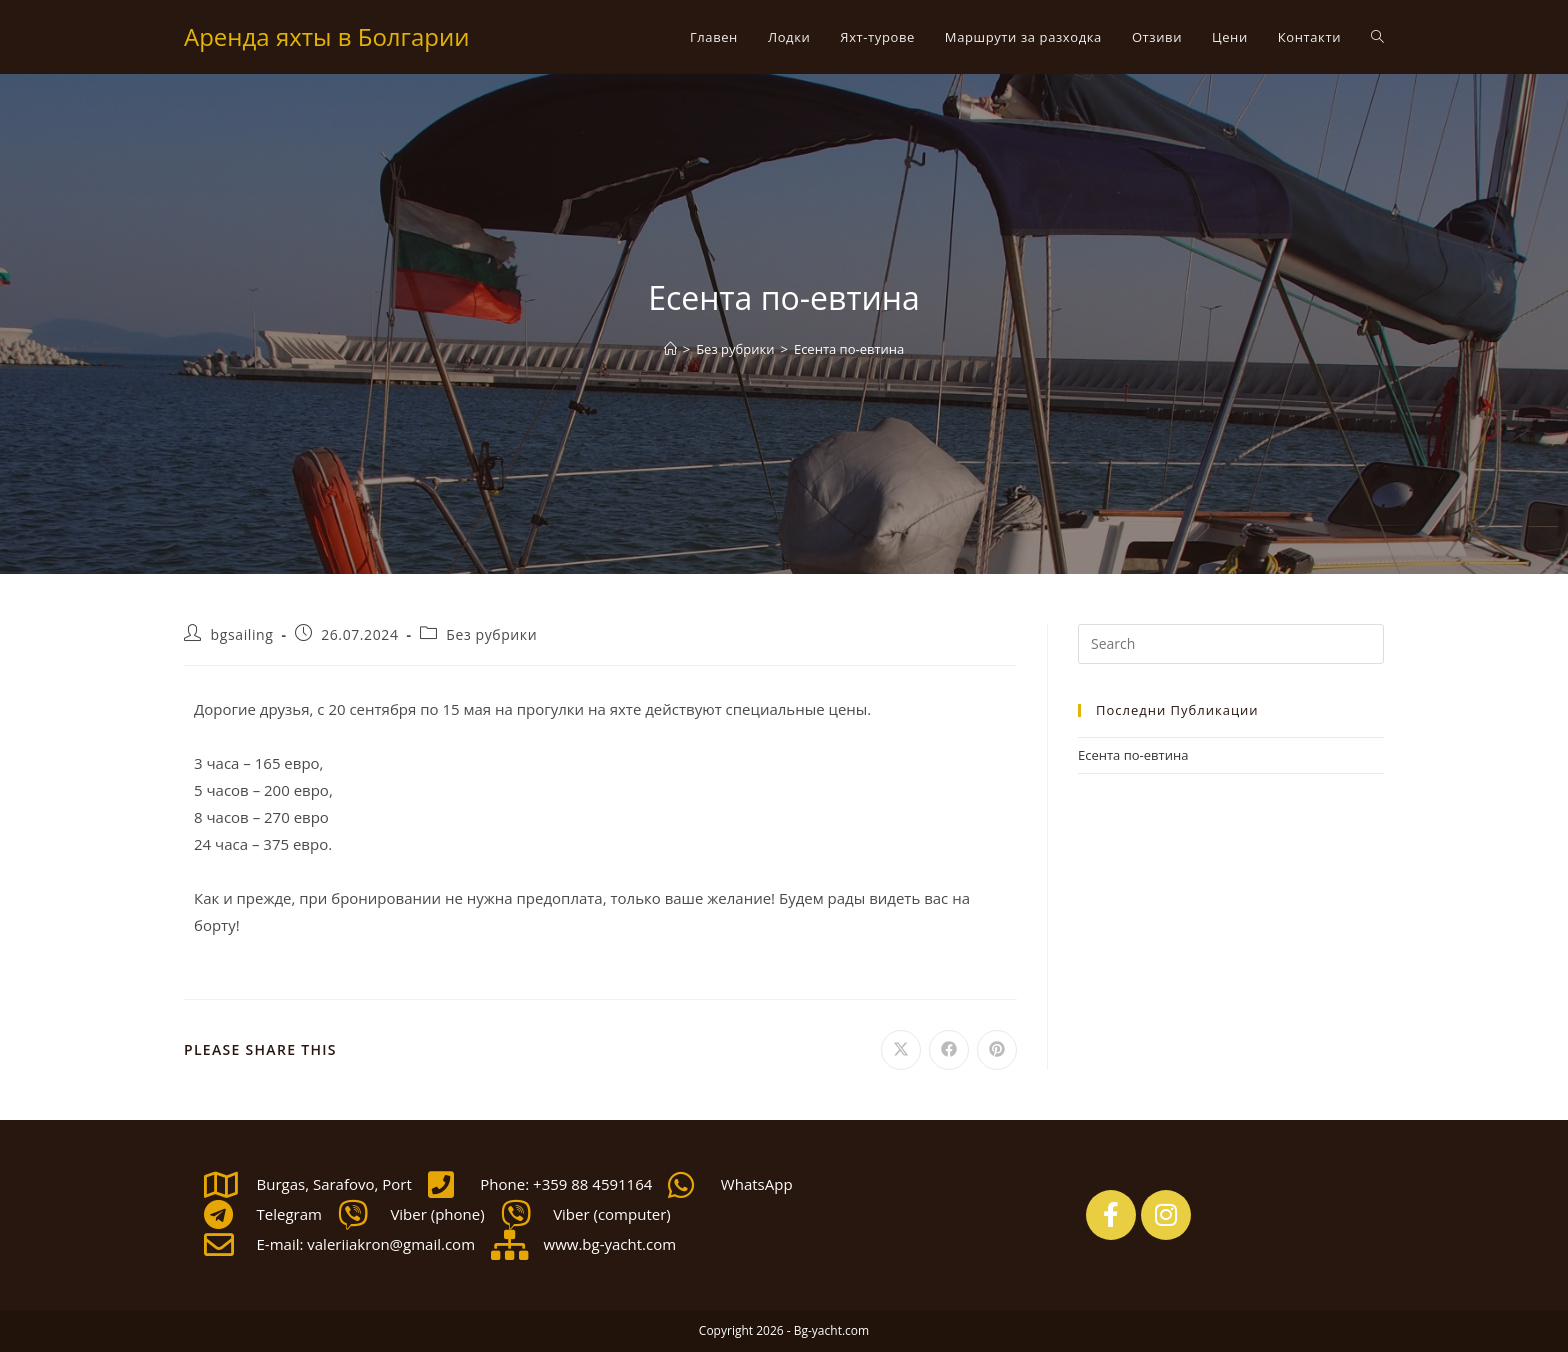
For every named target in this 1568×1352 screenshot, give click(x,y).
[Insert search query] (1231, 644)
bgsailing (242, 634)
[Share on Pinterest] (997, 1050)
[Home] (670, 349)
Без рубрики (491, 634)
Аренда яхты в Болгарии (326, 36)
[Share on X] (901, 1050)
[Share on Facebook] (949, 1050)
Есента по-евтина (849, 349)
